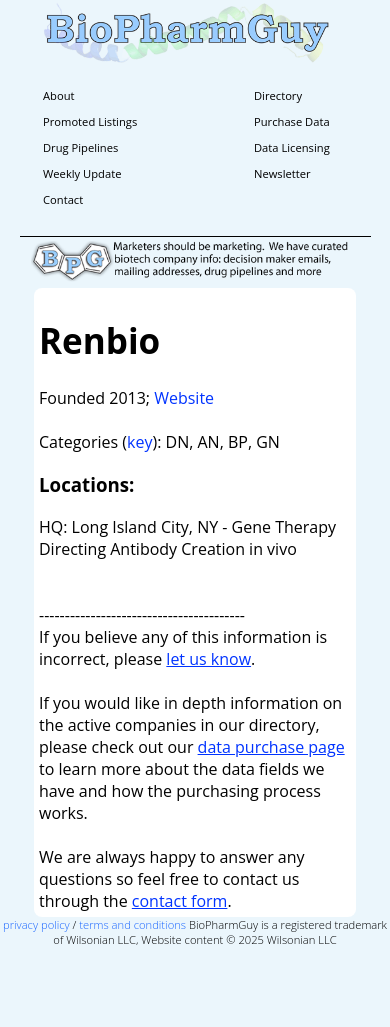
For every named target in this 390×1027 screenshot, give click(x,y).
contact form (180, 901)
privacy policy (36, 924)
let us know (208, 659)
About (59, 95)
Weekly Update (82, 173)
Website (184, 398)
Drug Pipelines (80, 147)
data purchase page (271, 747)
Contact (63, 199)
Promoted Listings (90, 121)
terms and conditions (132, 924)
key (139, 442)
